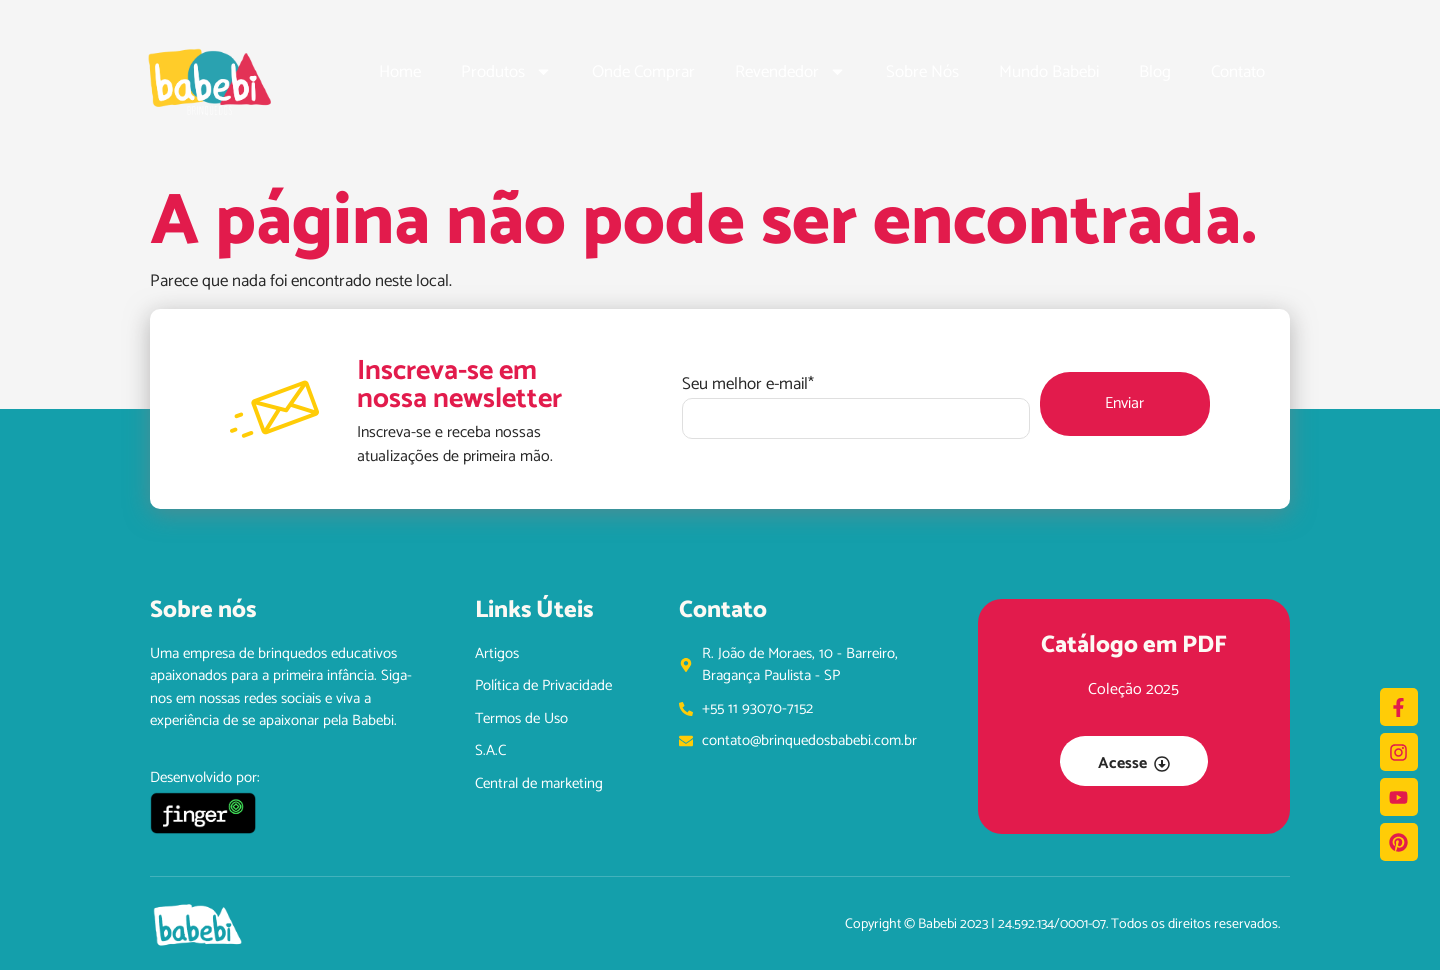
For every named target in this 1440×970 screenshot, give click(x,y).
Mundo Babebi (1049, 72)
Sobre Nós (922, 72)
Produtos (506, 71)
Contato (1238, 72)
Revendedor (790, 71)
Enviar (1124, 403)
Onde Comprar (643, 72)
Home (400, 72)
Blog (1155, 72)
